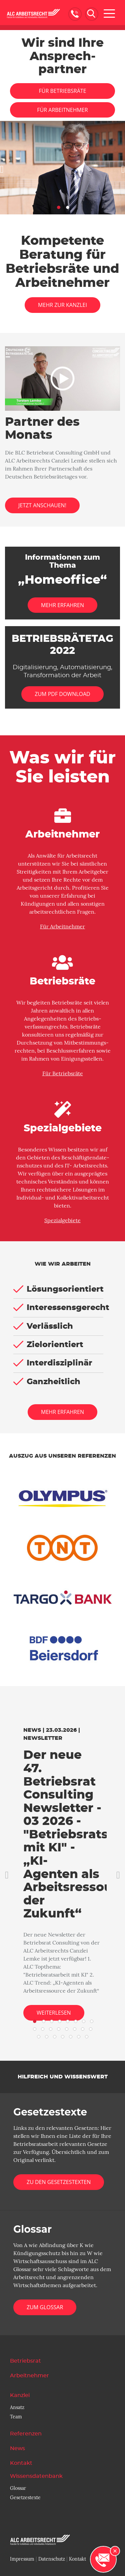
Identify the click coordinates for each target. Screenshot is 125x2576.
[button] (3, 167)
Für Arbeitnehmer (62, 110)
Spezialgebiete (62, 1220)
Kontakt (77, 2559)
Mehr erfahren (62, 1412)
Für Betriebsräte (62, 91)
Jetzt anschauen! (42, 505)
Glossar (18, 2488)
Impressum (22, 2559)
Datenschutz (51, 2559)
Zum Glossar (45, 2307)
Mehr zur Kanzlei (62, 305)
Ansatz (17, 2407)
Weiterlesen (54, 2012)
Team (16, 2417)
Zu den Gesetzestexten (59, 2182)
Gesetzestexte (25, 2498)
